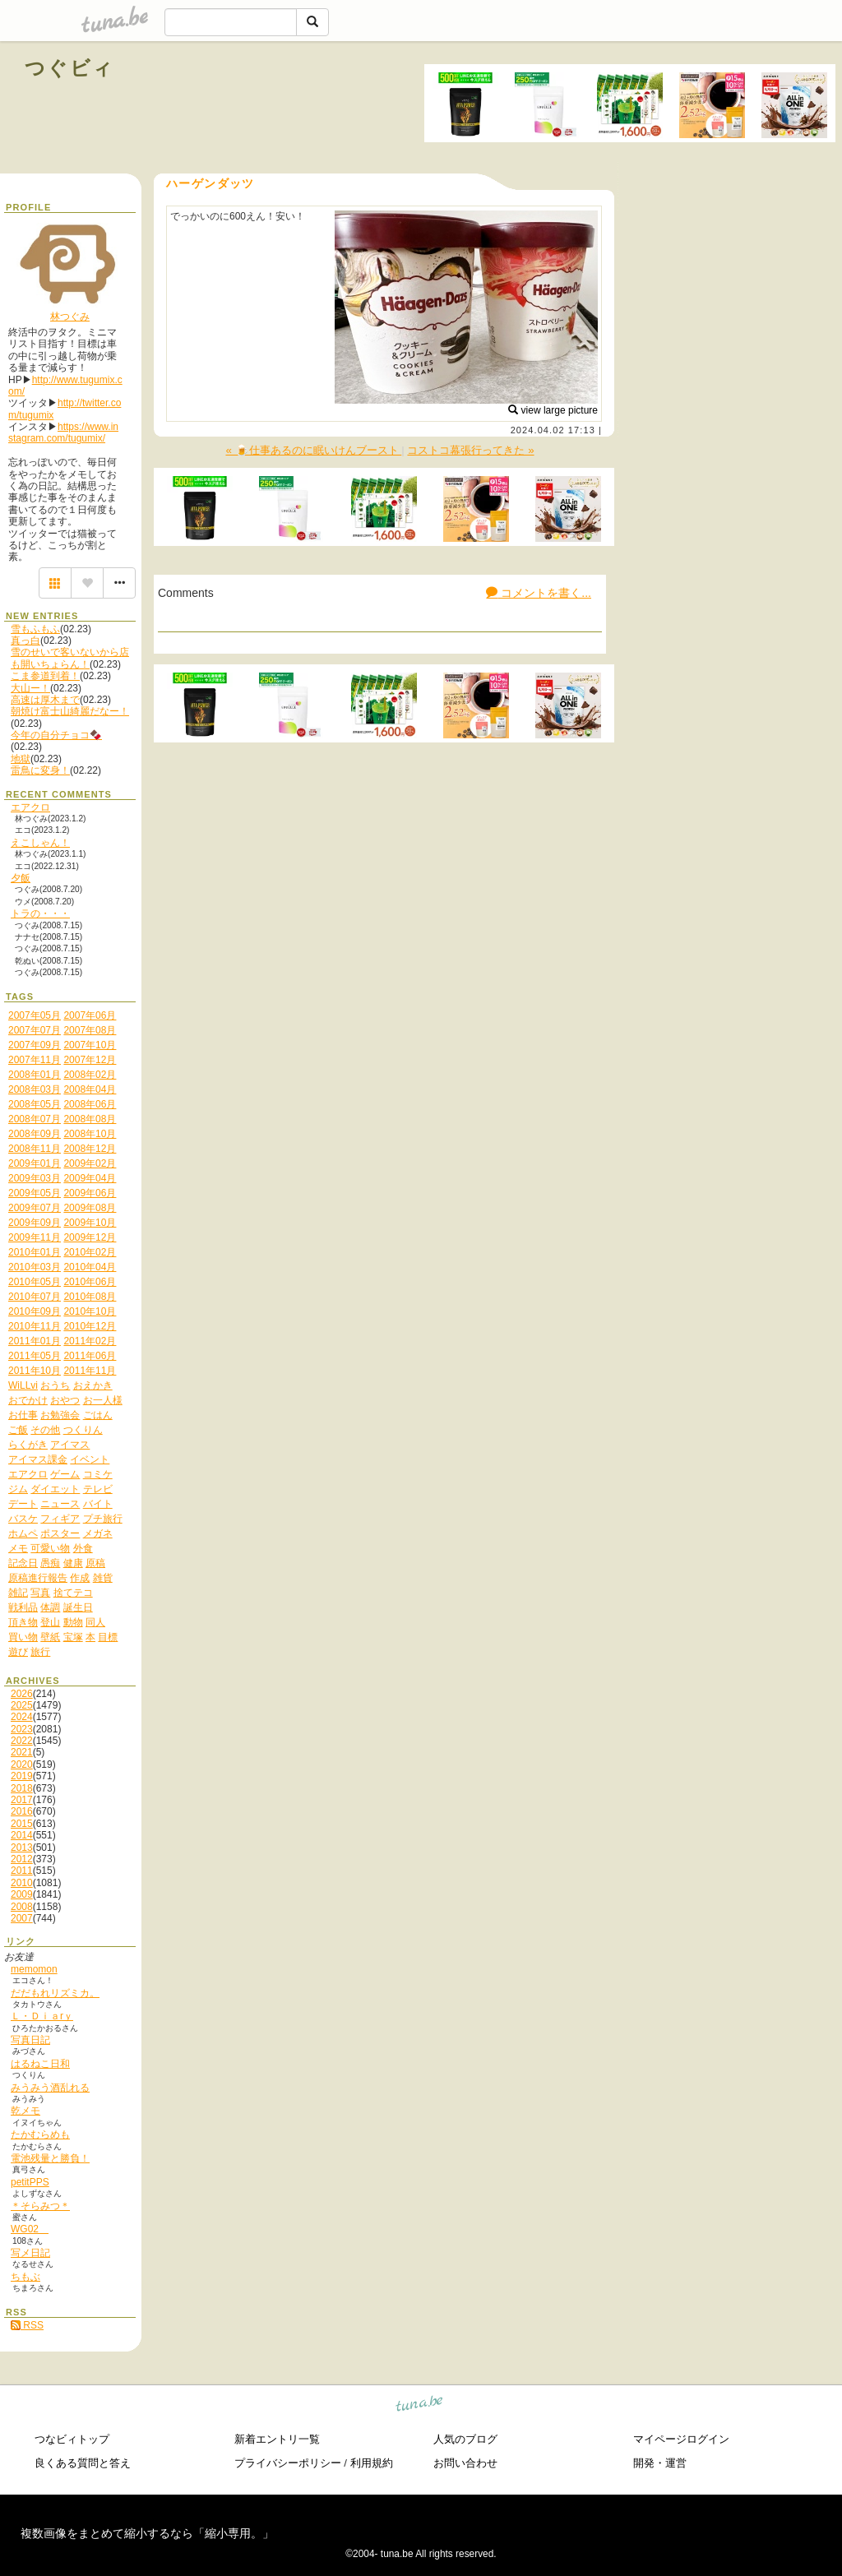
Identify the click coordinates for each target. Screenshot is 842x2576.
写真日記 (30, 2040)
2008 (22, 1906)
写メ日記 (30, 2253)
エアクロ (30, 807)
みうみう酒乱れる (50, 2087)
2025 (22, 1705)
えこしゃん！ (40, 843)
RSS (27, 2325)
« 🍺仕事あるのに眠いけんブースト (313, 450)
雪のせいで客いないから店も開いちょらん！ (70, 657)
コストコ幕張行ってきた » (470, 450)
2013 (22, 1847)
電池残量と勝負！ (50, 2158)
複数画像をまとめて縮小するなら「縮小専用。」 (147, 2533)
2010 (22, 1883)
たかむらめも (40, 2134)
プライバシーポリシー (287, 2463)
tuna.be (420, 2406)
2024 (22, 1717)
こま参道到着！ (45, 676)
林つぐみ (70, 316)
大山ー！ (30, 688)
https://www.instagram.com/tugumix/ (63, 432)
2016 (22, 1811)
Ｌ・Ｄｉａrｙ (42, 2016)
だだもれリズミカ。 (55, 1993)
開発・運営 (660, 2463)
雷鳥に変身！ (40, 770)
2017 (22, 1800)
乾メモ (25, 2110)
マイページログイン (681, 2439)
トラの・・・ (40, 913)
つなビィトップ (72, 2439)
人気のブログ (465, 2439)
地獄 (20, 759)
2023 (22, 1729)
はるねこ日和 (40, 2064)
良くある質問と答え (83, 2463)
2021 (22, 1752)
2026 (22, 1694)
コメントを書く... (538, 592)
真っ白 (25, 640)
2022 (22, 1740)
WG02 (30, 2229)
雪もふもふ (35, 629)
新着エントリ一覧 (277, 2439)
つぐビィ (70, 68)
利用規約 (371, 2463)
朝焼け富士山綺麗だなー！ (70, 711)
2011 (22, 1870)
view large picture (553, 410)
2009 (22, 1894)
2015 (22, 1823)
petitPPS (30, 2182)
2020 (22, 1764)
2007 (22, 1918)
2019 (22, 1776)
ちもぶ (25, 2276)
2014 (22, 1835)
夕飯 (20, 878)
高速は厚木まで (45, 699)
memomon (34, 1969)
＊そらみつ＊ (40, 2206)
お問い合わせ (465, 2463)
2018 (22, 1788)
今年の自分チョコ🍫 (56, 735)
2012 (22, 1859)
